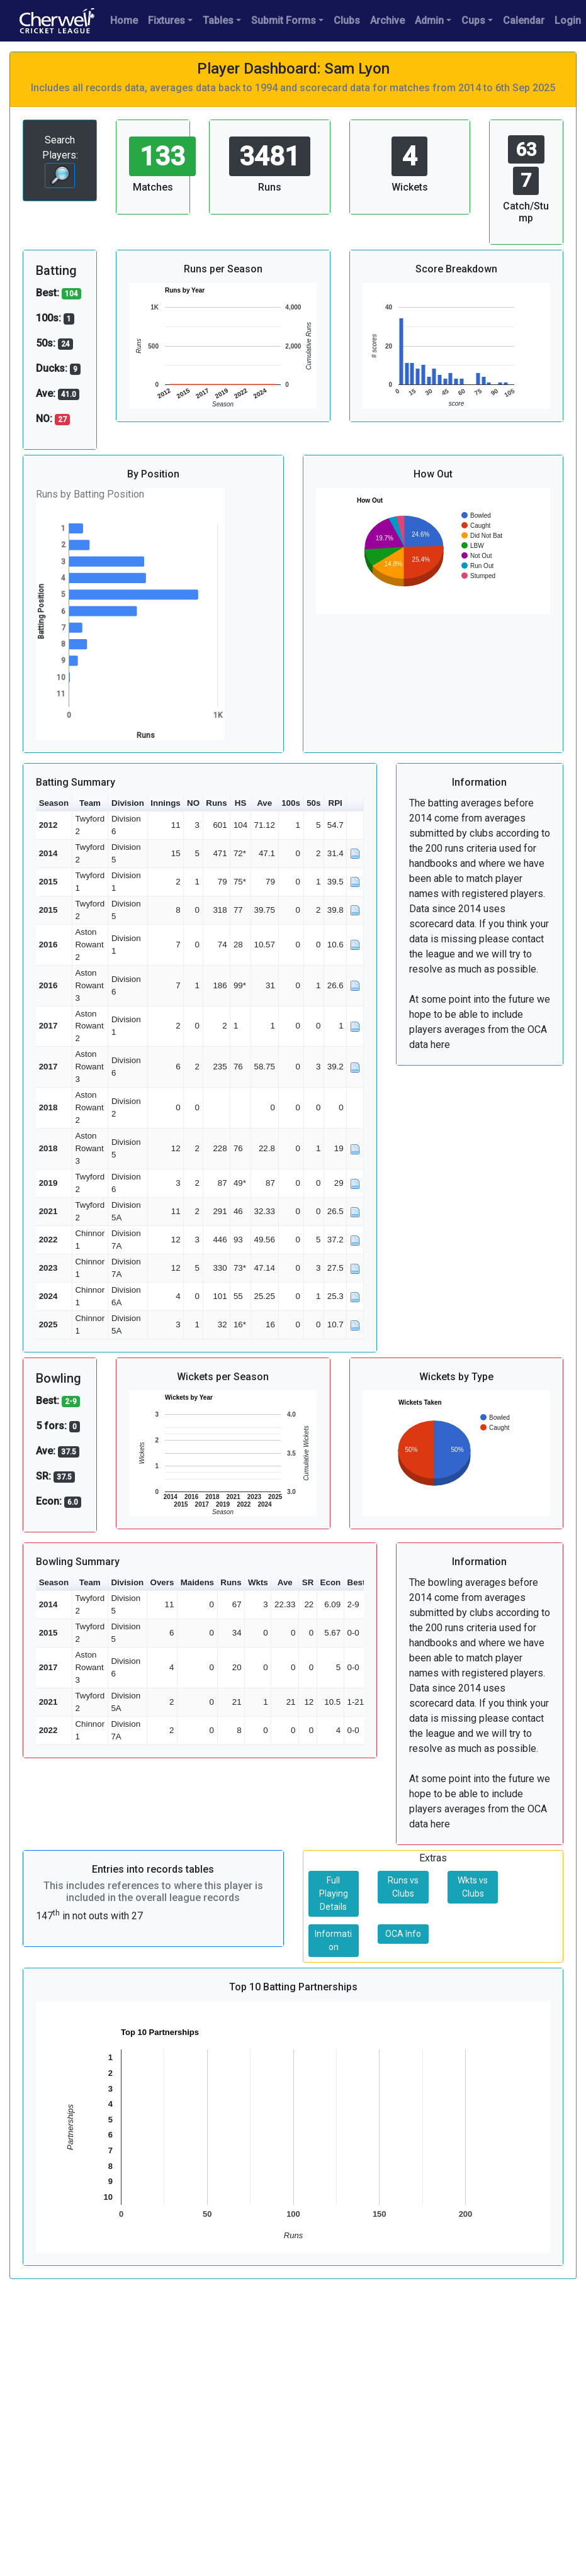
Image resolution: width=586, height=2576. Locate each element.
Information (333, 1940)
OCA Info (403, 1934)
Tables (218, 20)
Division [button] (127, 803)
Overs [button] (162, 1582)
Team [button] (90, 803)
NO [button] (193, 803)
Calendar (523, 20)
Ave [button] (264, 803)
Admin (429, 20)
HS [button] (241, 803)
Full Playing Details (333, 1893)
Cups (473, 20)
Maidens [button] (197, 1582)
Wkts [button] (258, 1582)
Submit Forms (283, 20)
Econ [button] (330, 1582)
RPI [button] (335, 803)
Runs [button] (216, 803)
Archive (387, 20)
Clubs (347, 20)
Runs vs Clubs (403, 1887)
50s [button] (313, 803)
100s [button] (290, 803)
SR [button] (308, 1582)
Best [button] (356, 1582)
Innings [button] (165, 803)
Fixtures (166, 20)
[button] (355, 803)
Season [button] (54, 803)
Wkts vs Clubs (473, 1887)
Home (124, 20)
